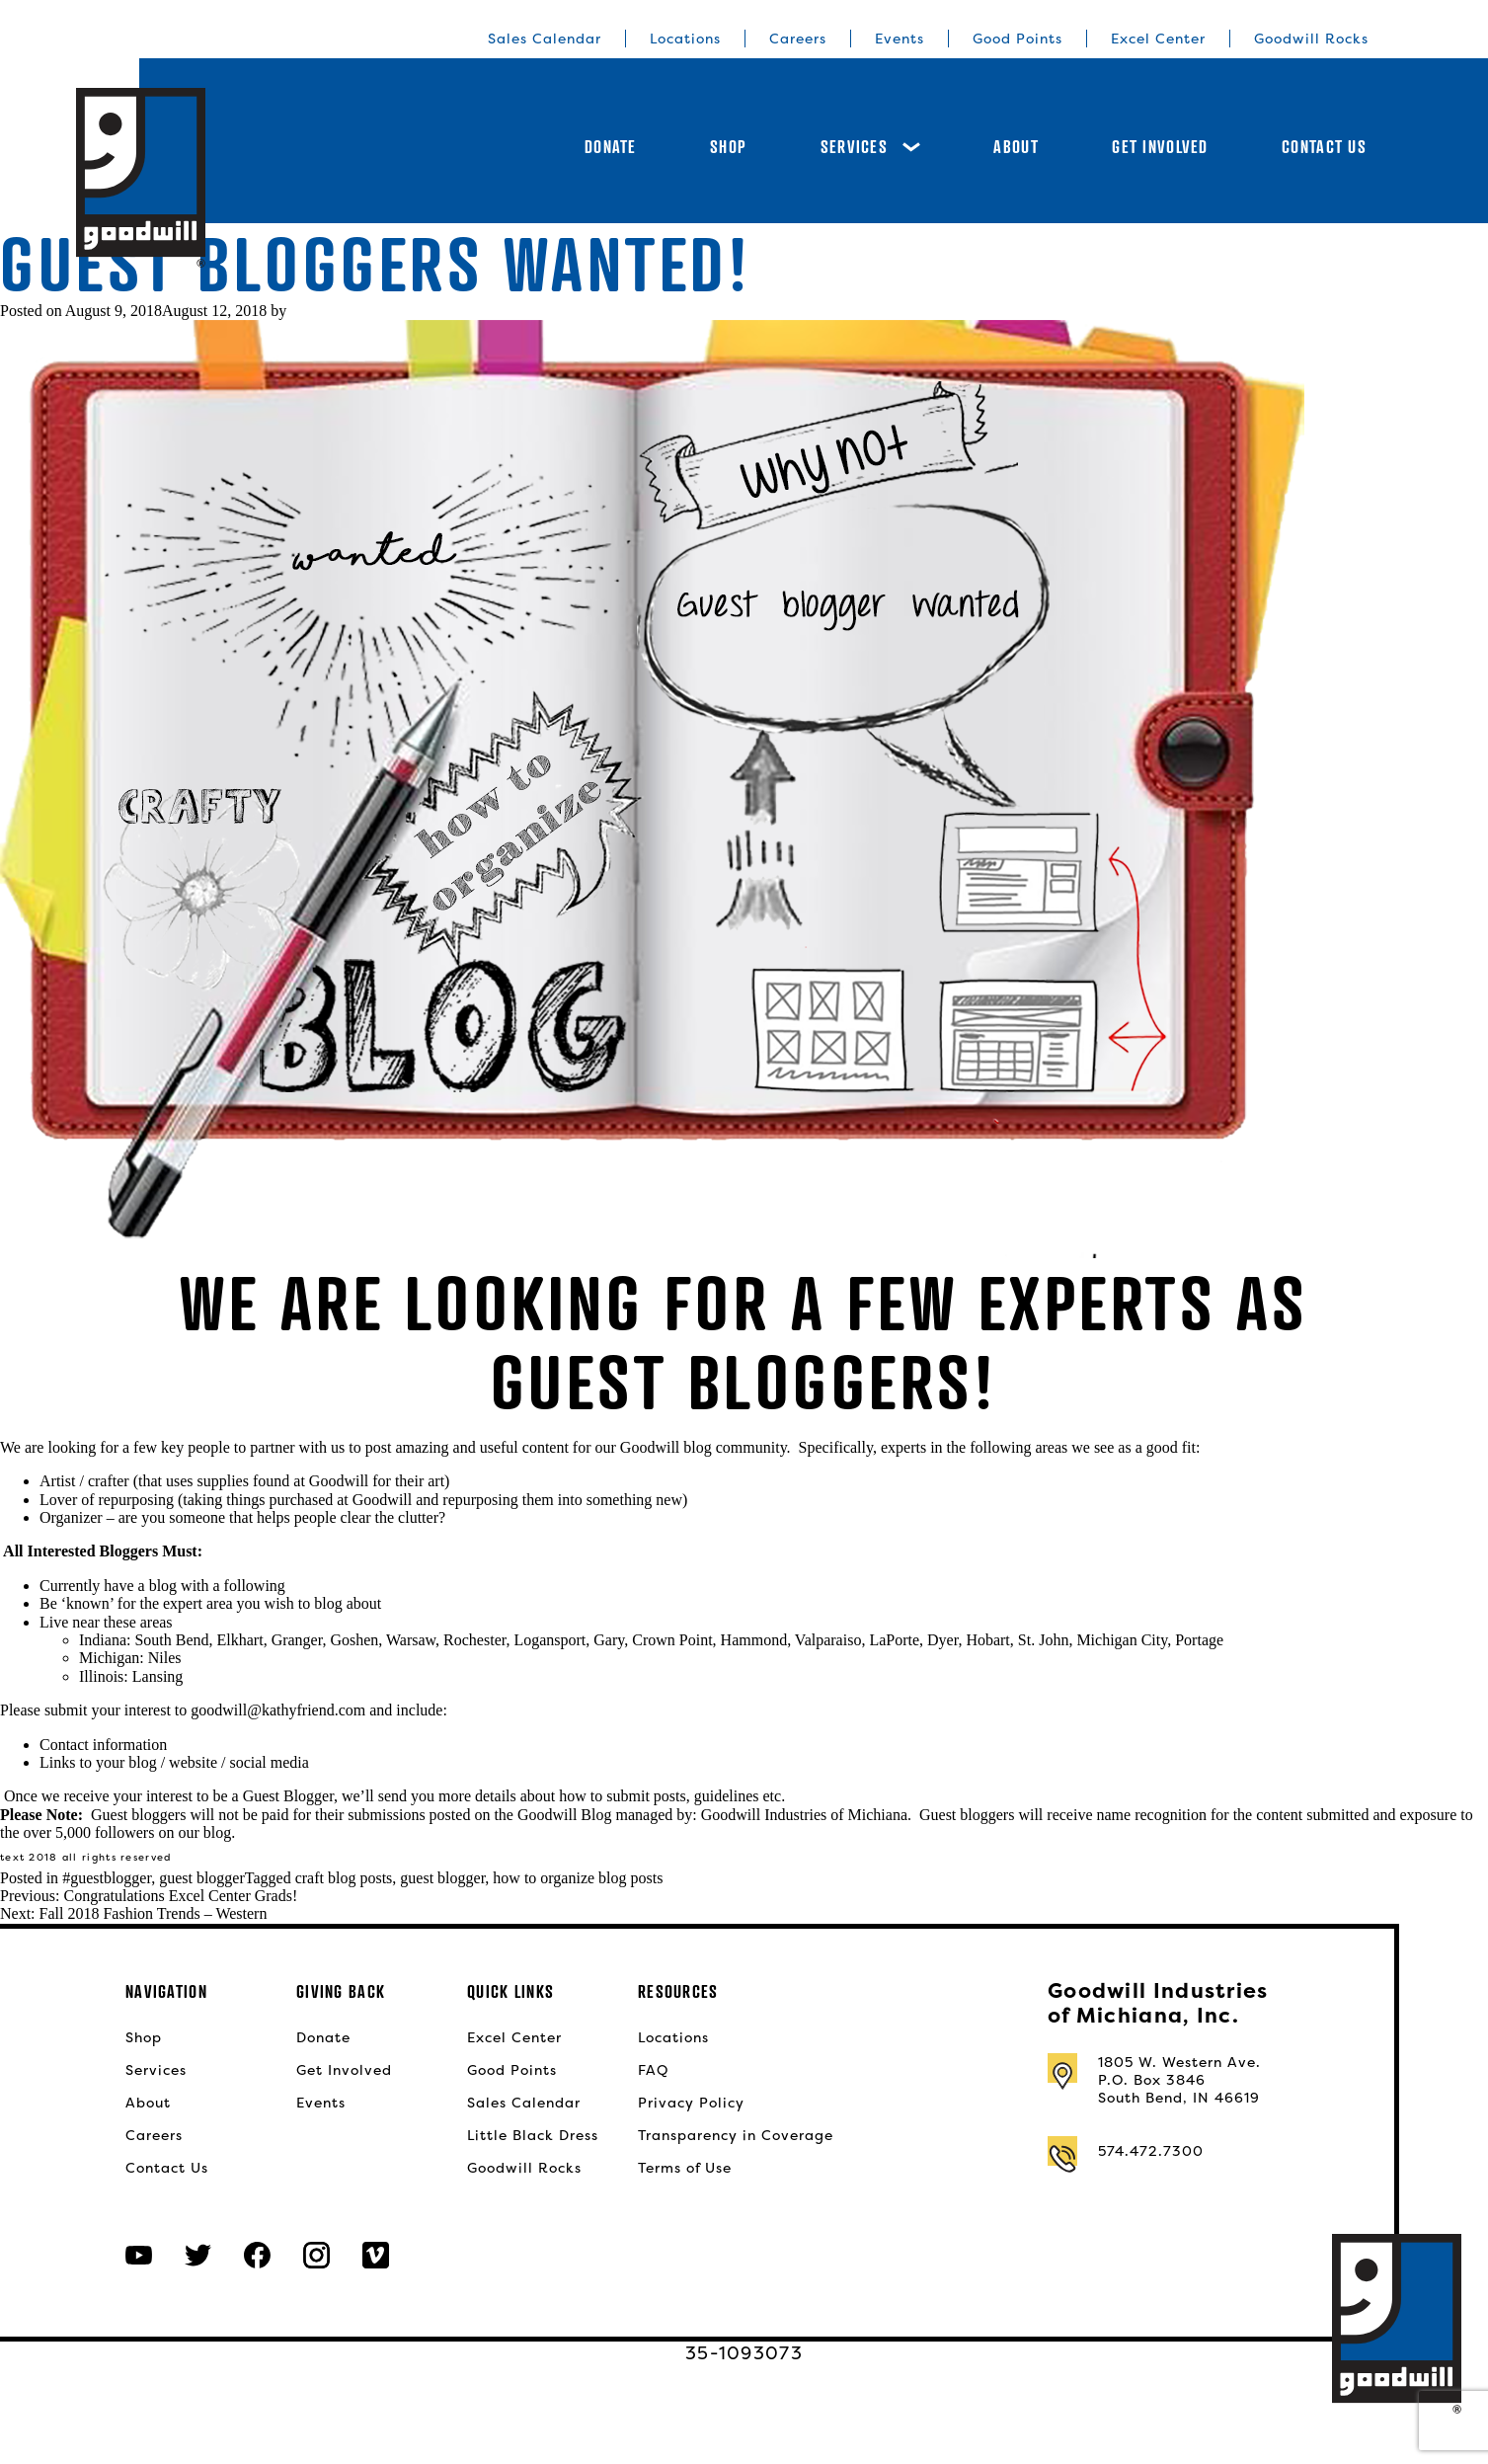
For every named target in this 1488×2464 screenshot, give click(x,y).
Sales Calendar (544, 38)
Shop (728, 146)
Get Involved (1160, 146)
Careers (797, 38)
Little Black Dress (532, 2135)
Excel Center (1158, 38)
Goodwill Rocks (1311, 38)
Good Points (1017, 38)
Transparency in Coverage (735, 2135)
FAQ (653, 2070)
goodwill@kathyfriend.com (278, 1710)
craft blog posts (344, 1877)
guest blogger (202, 1877)
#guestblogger (106, 1877)
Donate (611, 146)
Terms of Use (685, 2168)
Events (899, 38)
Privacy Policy (691, 2102)
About (1015, 146)
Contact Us (1324, 146)
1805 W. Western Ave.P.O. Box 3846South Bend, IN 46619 (1179, 2079)
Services (870, 146)
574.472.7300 (1151, 2151)
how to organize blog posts (578, 1877)
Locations (685, 38)
